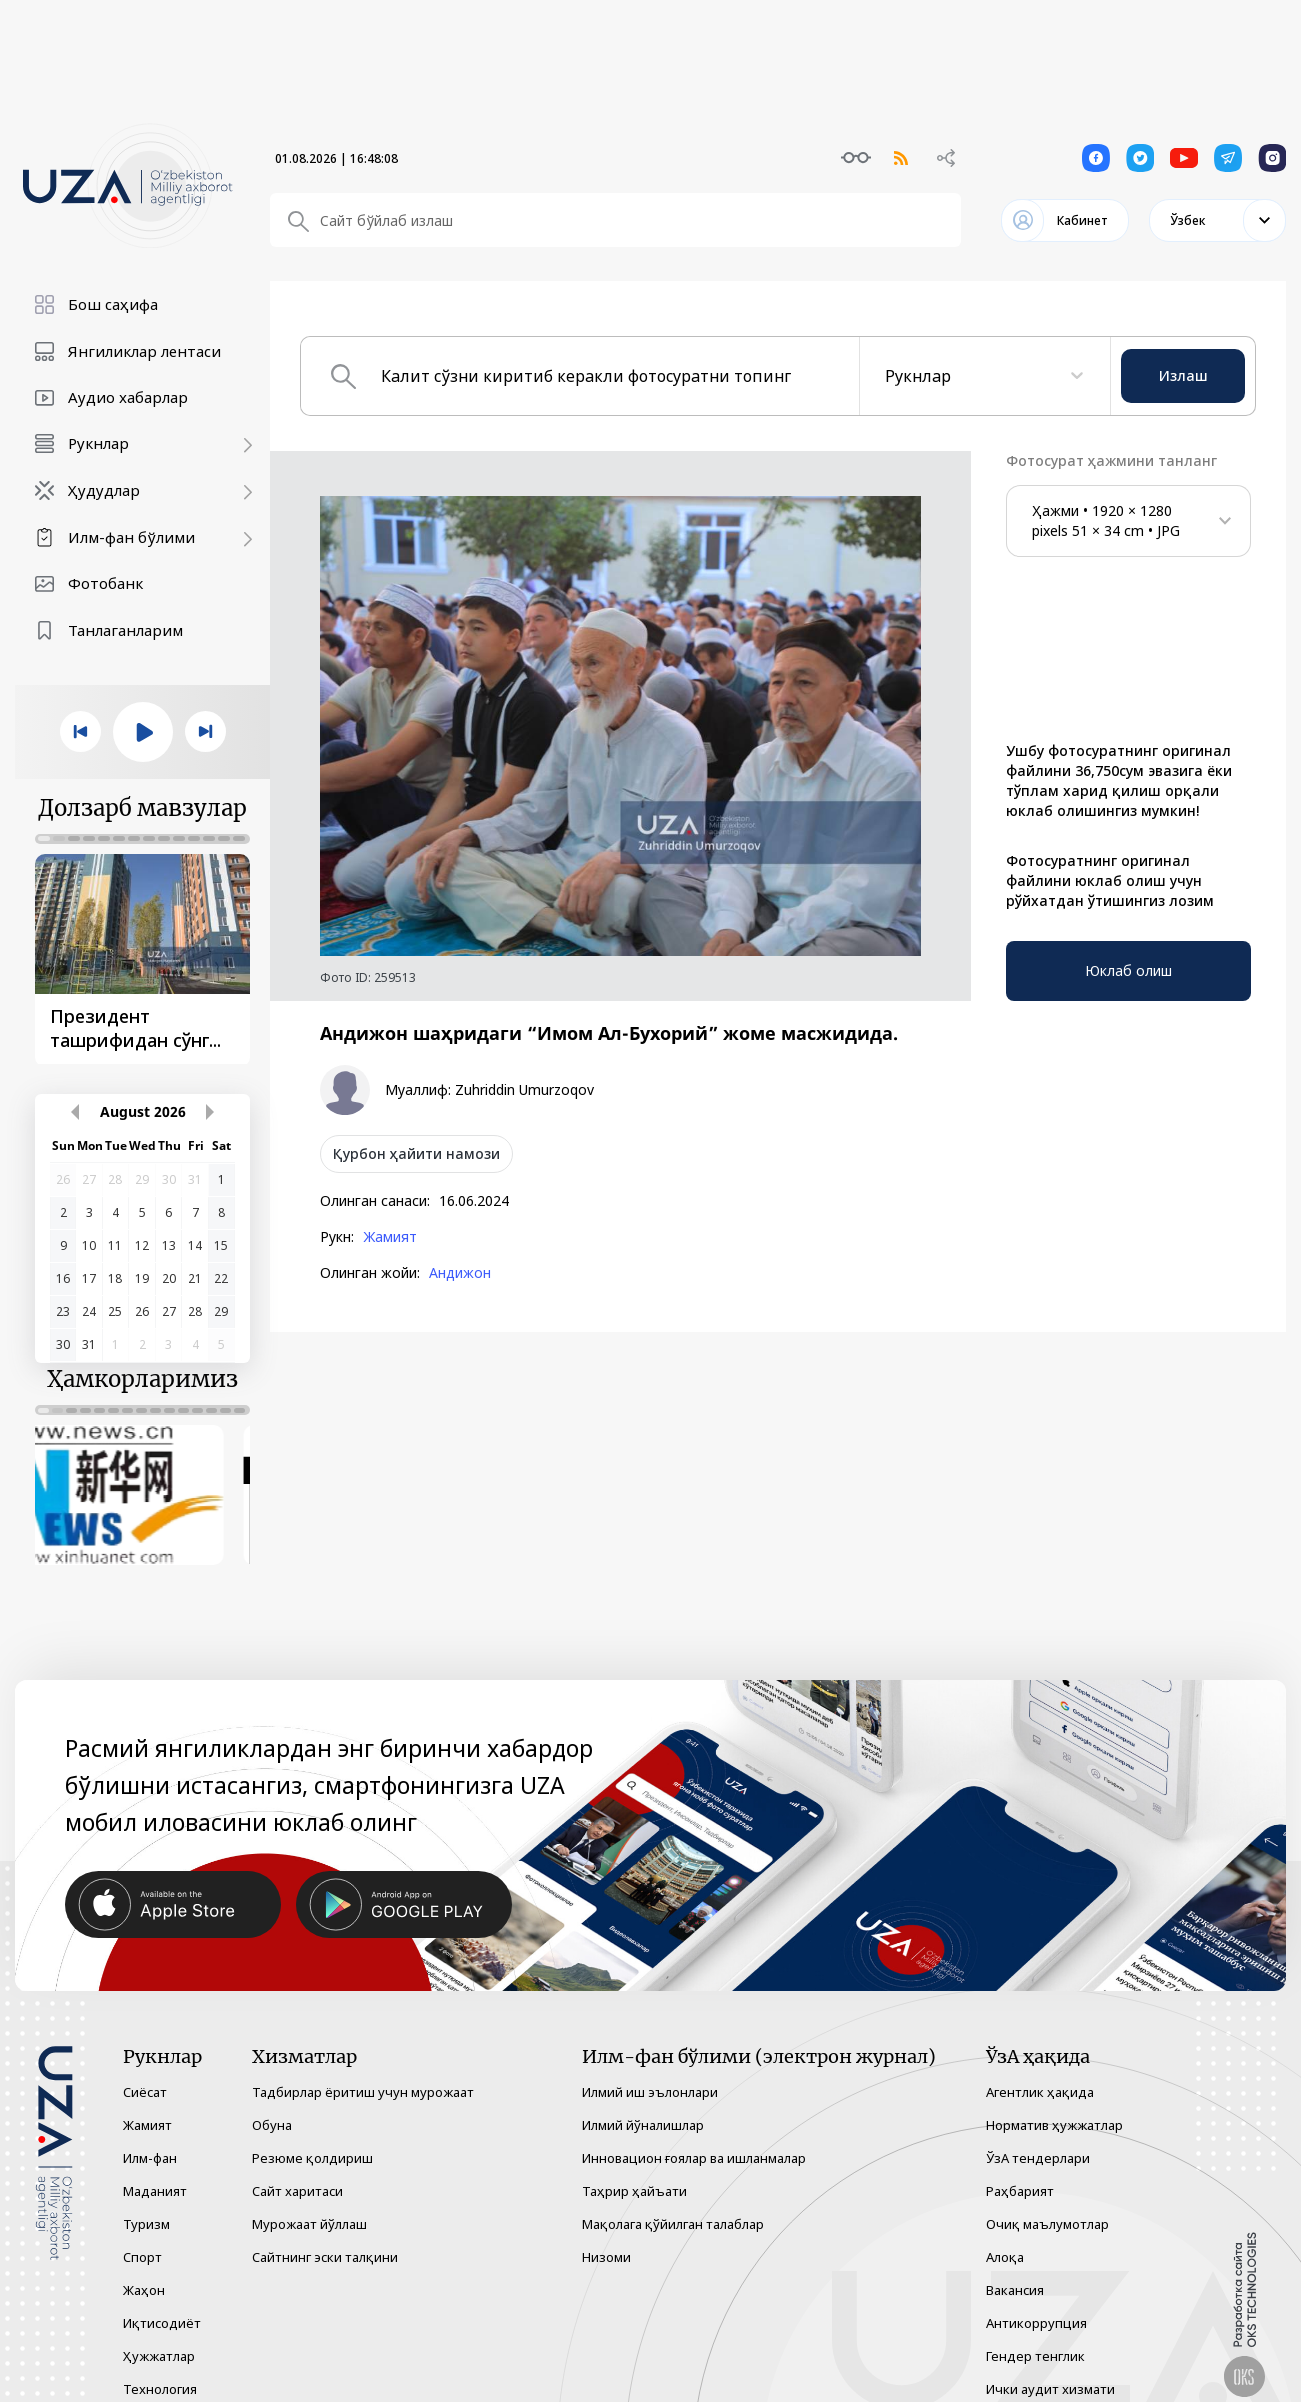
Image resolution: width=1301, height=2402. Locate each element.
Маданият (155, 2170)
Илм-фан (150, 2137)
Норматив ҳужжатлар (1054, 2104)
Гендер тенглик (1035, 2335)
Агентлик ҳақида (1040, 2071)
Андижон (460, 1273)
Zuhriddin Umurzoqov (524, 1090)
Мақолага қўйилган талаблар (673, 2203)
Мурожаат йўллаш (309, 2203)
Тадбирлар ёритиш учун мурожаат (363, 2071)
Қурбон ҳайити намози (416, 1153)
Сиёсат (145, 2071)
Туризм (146, 2203)
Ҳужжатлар (159, 2335)
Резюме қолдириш (312, 2137)
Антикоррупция (1036, 2302)
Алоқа (1005, 2236)
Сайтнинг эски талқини (325, 2236)
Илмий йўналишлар (643, 2104)
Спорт (142, 2236)
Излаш (1183, 375)
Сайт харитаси (297, 2170)
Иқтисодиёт (162, 2302)
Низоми (606, 2236)
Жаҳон (144, 2269)
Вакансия (1015, 2269)
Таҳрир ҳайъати (634, 2170)
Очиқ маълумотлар (1047, 2203)
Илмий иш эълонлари (650, 2071)
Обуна (272, 2104)
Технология (160, 2368)
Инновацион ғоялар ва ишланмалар (694, 2137)
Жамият (390, 1237)
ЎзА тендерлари (1038, 2137)
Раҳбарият (1020, 2170)
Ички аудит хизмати (1050, 2368)
